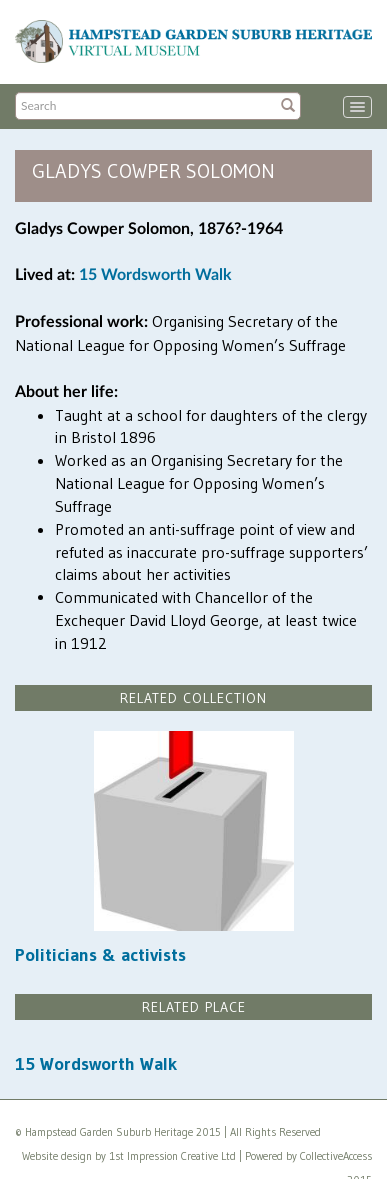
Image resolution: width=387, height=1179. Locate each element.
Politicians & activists (100, 955)
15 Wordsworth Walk (155, 275)
